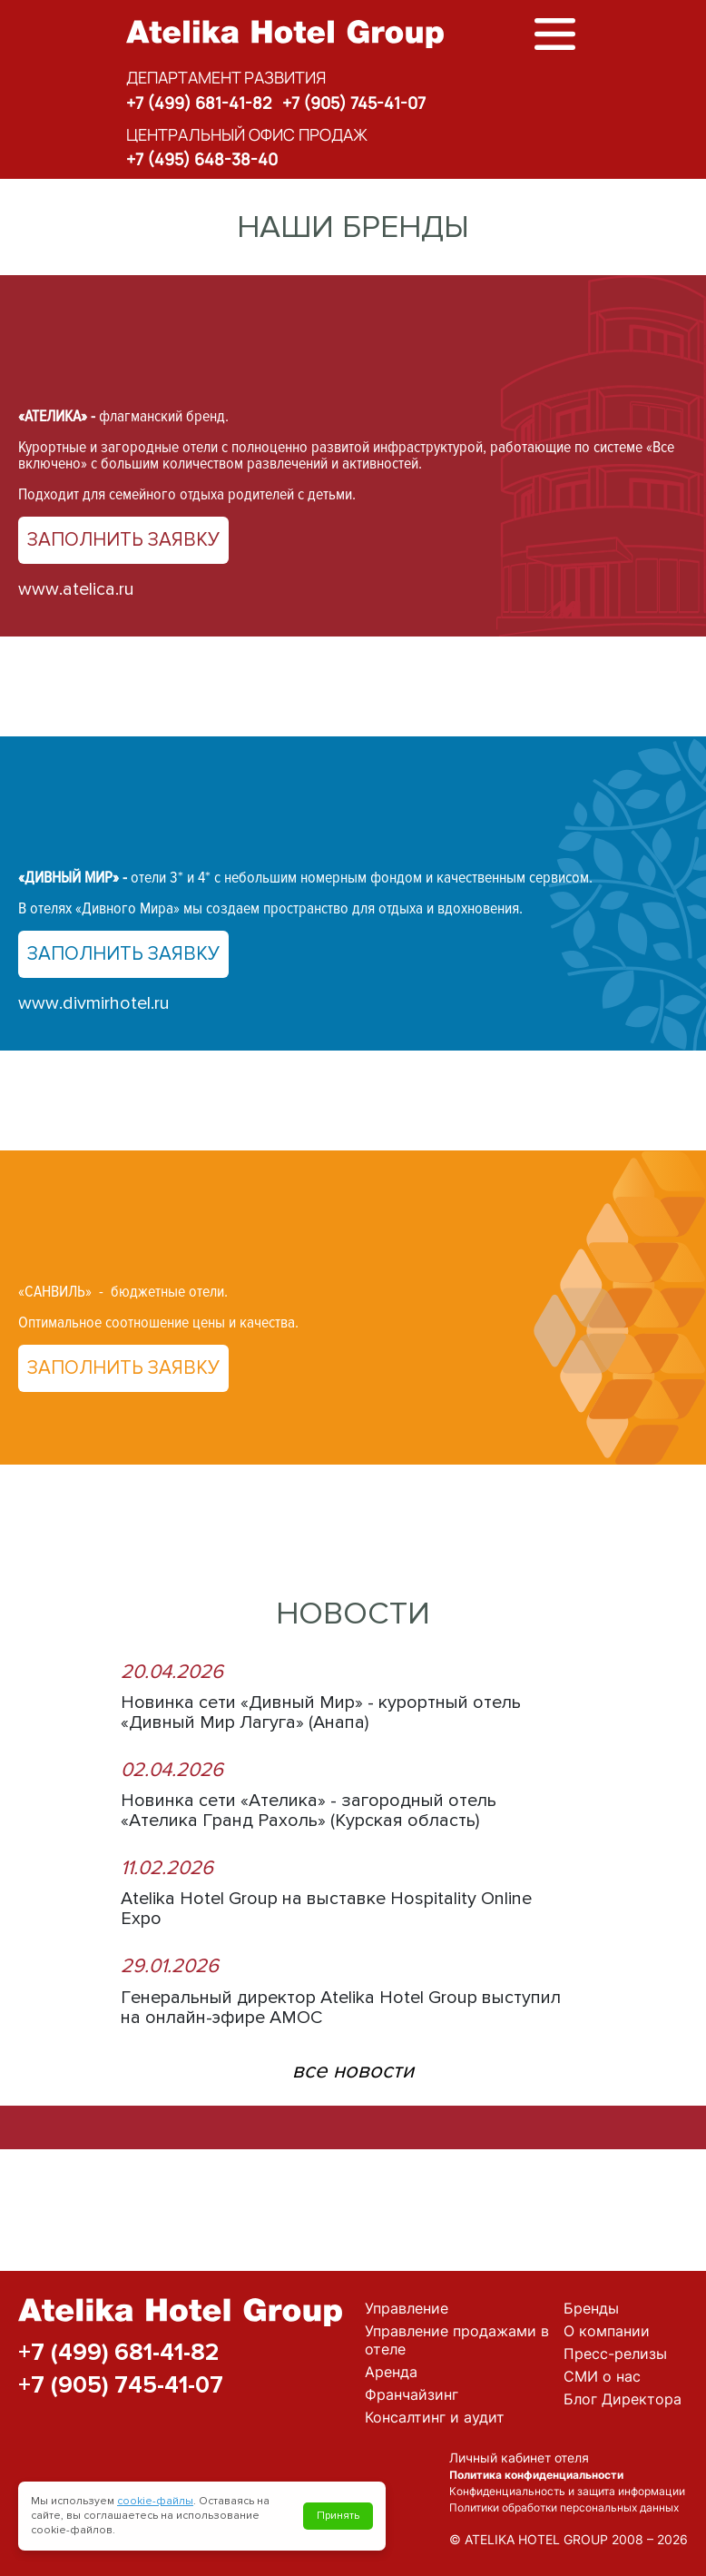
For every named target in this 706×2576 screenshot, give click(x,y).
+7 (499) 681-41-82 (198, 103)
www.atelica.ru (76, 589)
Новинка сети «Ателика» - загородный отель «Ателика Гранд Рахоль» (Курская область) (308, 1810)
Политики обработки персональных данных (564, 2507)
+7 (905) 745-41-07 (354, 103)
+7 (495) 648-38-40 (202, 159)
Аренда (391, 2372)
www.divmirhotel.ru (94, 1003)
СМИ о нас (602, 2376)
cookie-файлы (155, 2501)
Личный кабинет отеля (519, 2457)
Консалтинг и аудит (435, 2417)
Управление (406, 2308)
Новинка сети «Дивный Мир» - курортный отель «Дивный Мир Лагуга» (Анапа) (321, 1712)
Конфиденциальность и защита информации (567, 2491)
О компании (607, 2331)
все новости (353, 2071)
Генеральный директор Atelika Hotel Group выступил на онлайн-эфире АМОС (341, 2007)
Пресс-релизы (615, 2353)
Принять (338, 2515)
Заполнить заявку (123, 539)
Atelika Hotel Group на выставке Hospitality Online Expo (326, 1909)
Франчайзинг (411, 2394)
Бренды (591, 2308)
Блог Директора (622, 2399)
